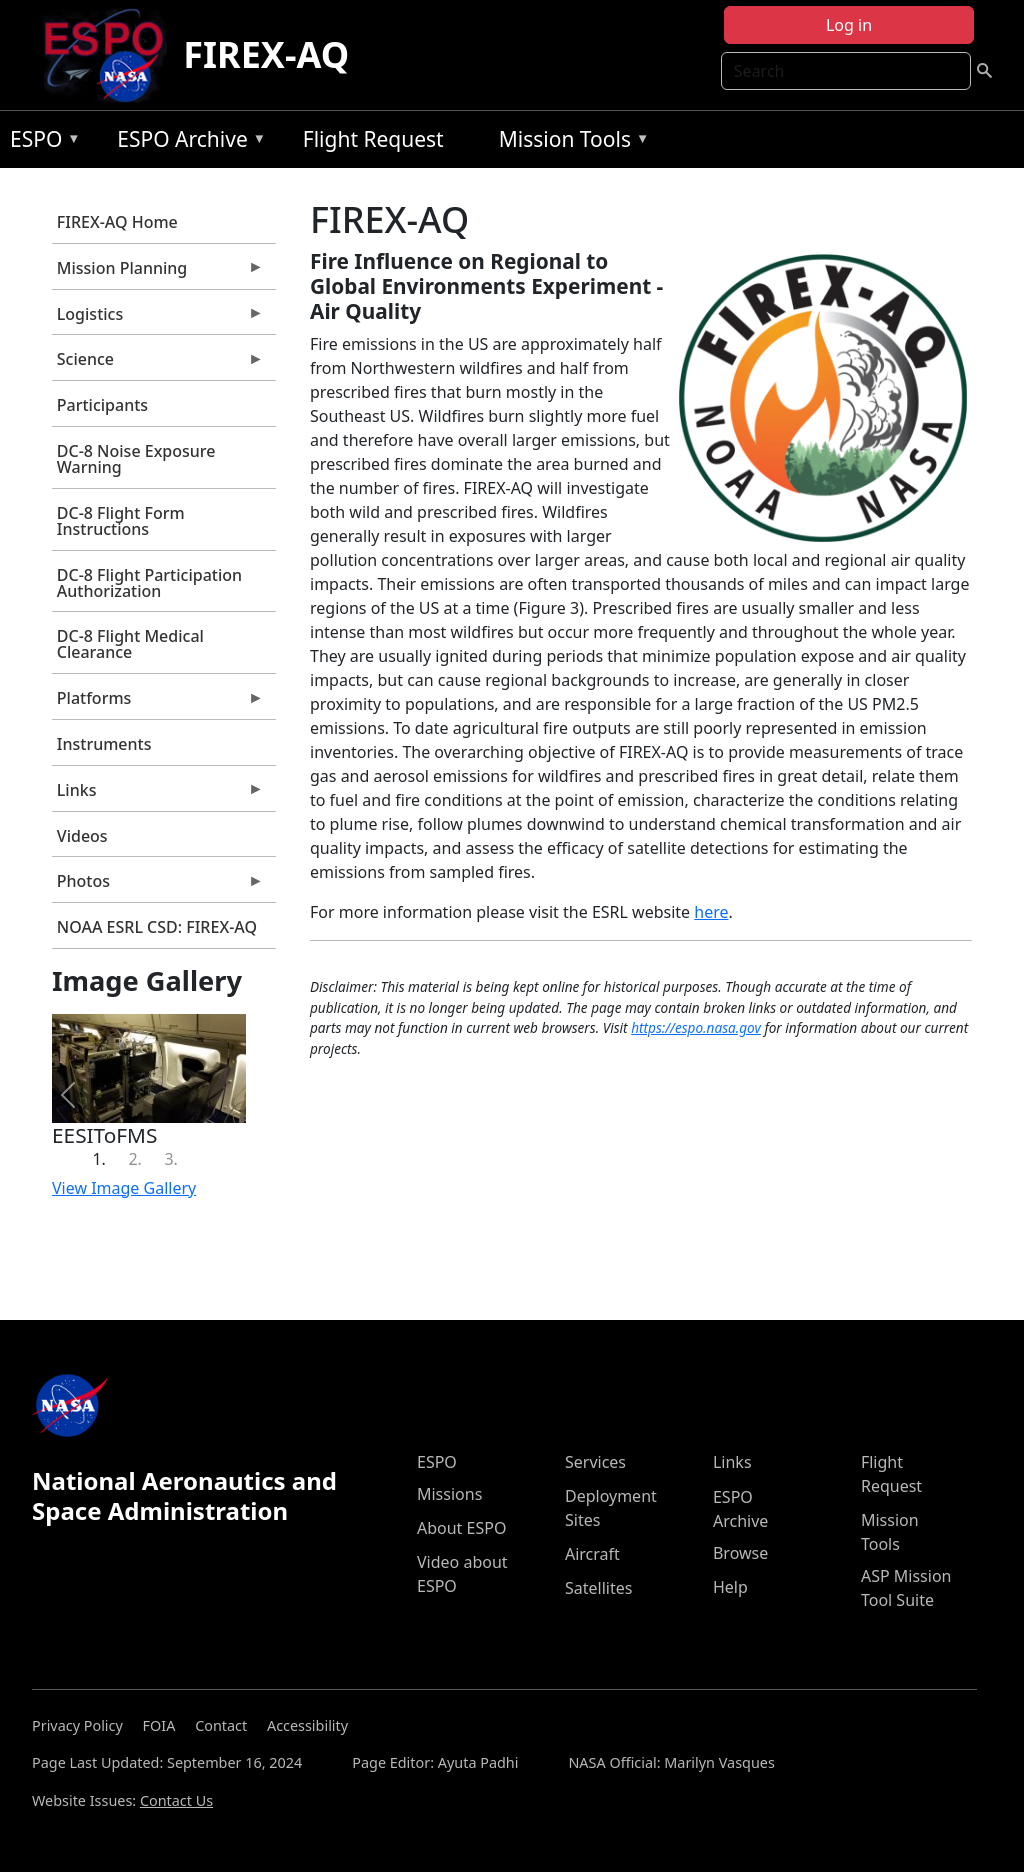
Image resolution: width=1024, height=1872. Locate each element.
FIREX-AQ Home (117, 222)
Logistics (158, 319)
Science (158, 364)
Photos (158, 886)
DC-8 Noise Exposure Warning (136, 459)
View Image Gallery (124, 1188)
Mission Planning (158, 273)
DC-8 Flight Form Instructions (121, 521)
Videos (82, 836)
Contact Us (176, 1800)
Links (158, 795)
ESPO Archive (186, 142)
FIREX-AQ (266, 54)
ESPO (40, 142)
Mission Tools (569, 142)
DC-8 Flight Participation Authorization (149, 583)
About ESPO (461, 1528)
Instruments (104, 744)
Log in (849, 25)
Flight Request (373, 139)
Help (730, 1587)
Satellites (598, 1588)
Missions (449, 1494)
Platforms (158, 703)
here (711, 912)
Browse (740, 1553)
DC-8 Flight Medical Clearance (130, 644)
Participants (102, 405)
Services (595, 1462)
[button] (68, 1095)
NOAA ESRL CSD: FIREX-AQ (157, 927)
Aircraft (592, 1554)
